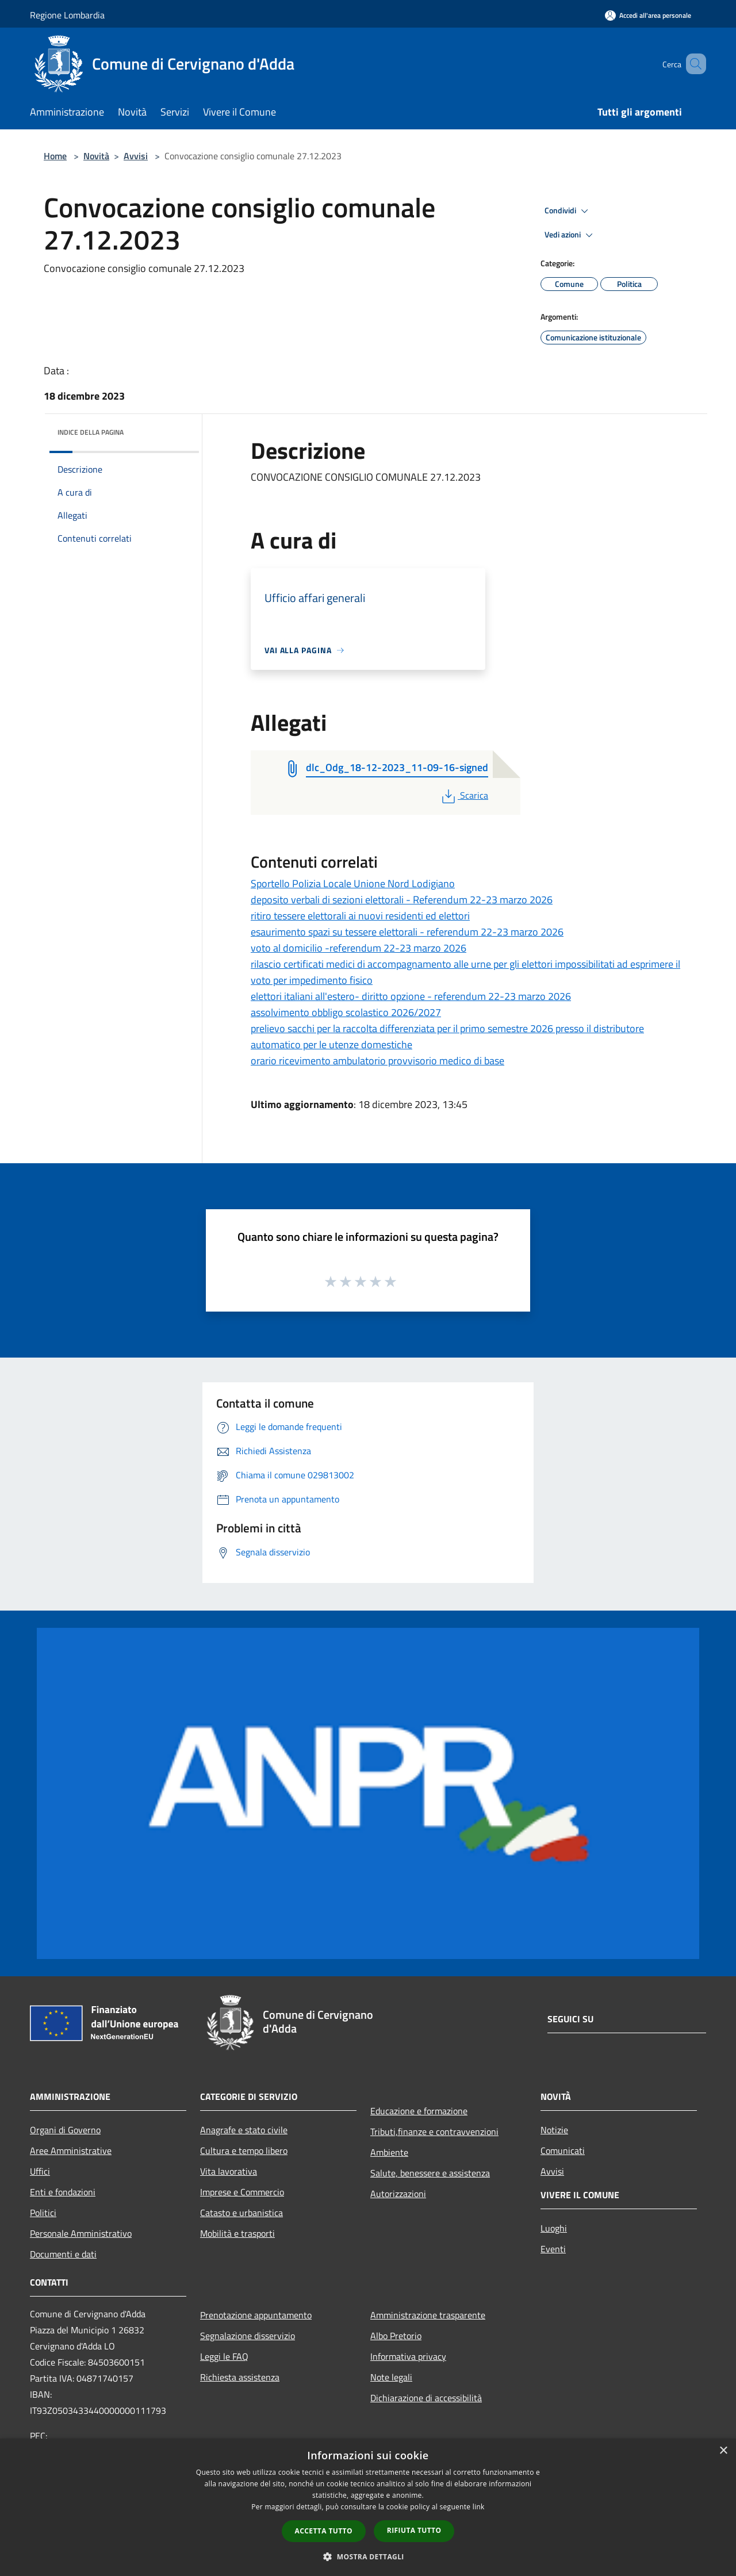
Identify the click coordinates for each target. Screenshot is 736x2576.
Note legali (391, 2377)
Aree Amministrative (71, 2150)
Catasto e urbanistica (241, 2213)
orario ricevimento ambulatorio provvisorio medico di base (377, 1060)
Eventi (553, 2249)
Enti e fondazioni (62, 2192)
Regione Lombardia (67, 15)
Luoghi (553, 2228)
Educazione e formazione (418, 2111)
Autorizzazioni (398, 2194)
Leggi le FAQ (224, 2356)
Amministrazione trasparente (427, 2315)
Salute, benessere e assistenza (430, 2173)
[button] (368, 2556)
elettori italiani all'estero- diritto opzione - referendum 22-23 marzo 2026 (411, 996)
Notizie (554, 2130)
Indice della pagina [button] (90, 432)
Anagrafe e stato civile (244, 2130)
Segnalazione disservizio (247, 2336)
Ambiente (389, 2152)
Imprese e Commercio (242, 2192)
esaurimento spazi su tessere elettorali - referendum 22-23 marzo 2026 (407, 932)
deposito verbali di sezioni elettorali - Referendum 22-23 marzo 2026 (402, 899)
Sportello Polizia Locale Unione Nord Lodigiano (353, 883)
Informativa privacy (408, 2356)
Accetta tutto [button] (323, 2531)
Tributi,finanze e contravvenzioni (434, 2131)
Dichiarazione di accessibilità (426, 2398)
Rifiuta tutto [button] (414, 2530)
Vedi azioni (570, 235)
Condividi (568, 211)
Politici (43, 2213)
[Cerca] (692, 64)
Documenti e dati (63, 2254)
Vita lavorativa (228, 2171)
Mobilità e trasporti (237, 2233)
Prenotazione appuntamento (256, 2315)
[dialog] (368, 2507)
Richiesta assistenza (239, 2377)
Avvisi (136, 156)
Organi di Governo (65, 2130)
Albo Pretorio (395, 2336)
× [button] (723, 2451)
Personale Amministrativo (81, 2233)
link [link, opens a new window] (479, 2507)
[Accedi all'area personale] (648, 15)
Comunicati (562, 2150)
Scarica (463, 795)
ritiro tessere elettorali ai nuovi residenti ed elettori (360, 915)
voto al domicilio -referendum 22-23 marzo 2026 (358, 948)
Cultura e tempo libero (244, 2150)
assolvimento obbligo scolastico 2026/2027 (346, 1012)
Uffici (40, 2171)
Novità (96, 156)
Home (55, 156)
